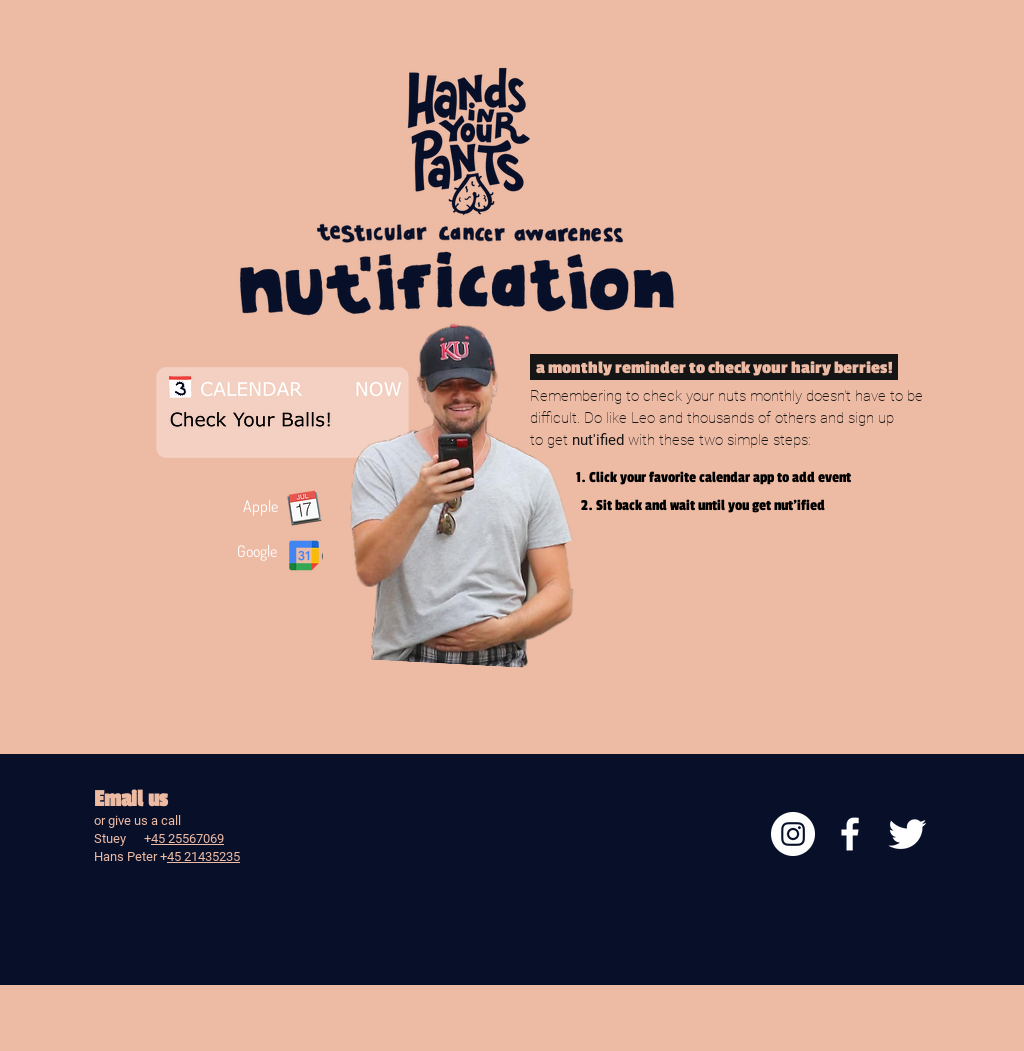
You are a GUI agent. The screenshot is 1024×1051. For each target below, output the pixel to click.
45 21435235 (203, 856)
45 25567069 (187, 838)
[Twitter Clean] (907, 834)
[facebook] (850, 834)
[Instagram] (793, 834)
